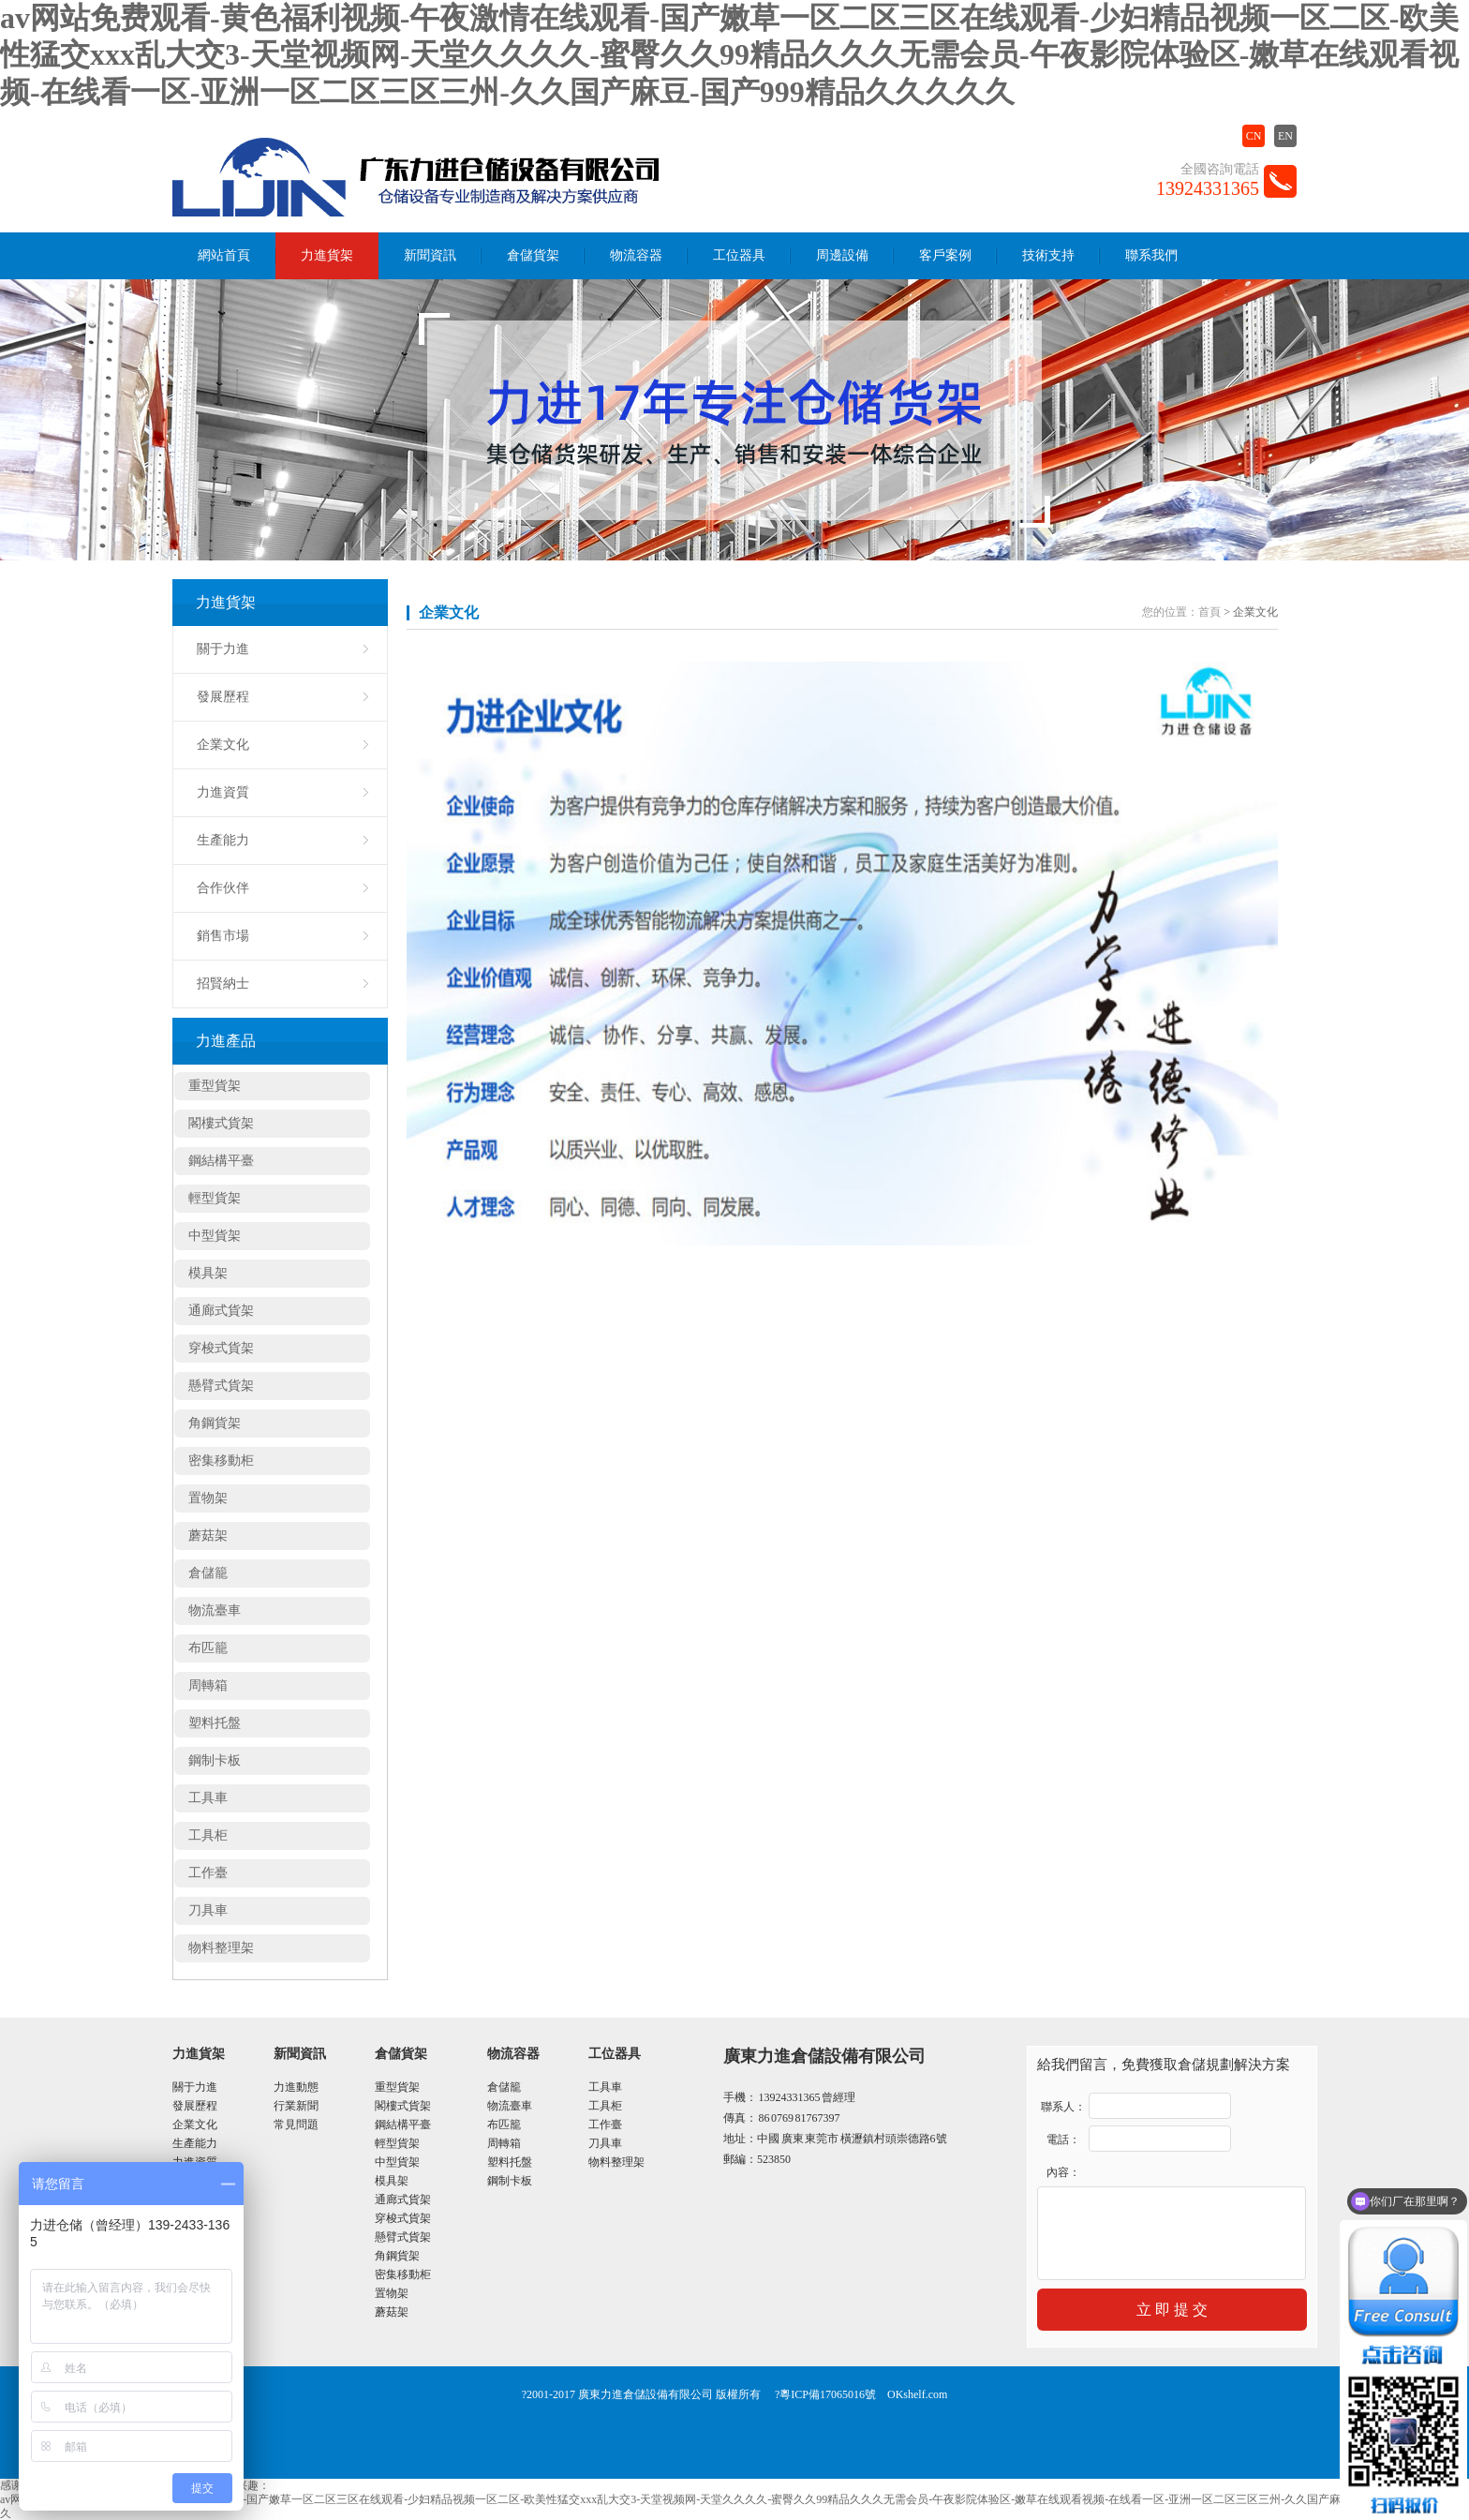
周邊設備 (842, 255)
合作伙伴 (223, 888)
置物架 (208, 1498)
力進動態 (296, 2087)
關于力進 (223, 649)
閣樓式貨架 (221, 1123)
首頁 (1209, 612)
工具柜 (208, 1835)
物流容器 (636, 255)
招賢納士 (223, 984)
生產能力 (223, 840)
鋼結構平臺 (221, 1161)
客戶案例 (945, 255)
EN (1285, 135)
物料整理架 (221, 1948)
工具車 (208, 1798)
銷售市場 (223, 936)
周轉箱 (208, 1685)
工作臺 (208, 1873)
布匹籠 (208, 1648)
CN (1254, 135)
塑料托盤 (214, 1723)
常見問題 (296, 2124)
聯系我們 (1151, 255)
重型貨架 (214, 1086)
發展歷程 (223, 697)
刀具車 (208, 1910)
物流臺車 (214, 1610)
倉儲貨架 (533, 255)
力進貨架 (327, 255)
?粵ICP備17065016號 (825, 2394)
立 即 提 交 (1172, 2310)
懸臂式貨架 (221, 1386)
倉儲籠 (208, 1573)
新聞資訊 (430, 255)
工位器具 (739, 255)
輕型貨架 (214, 1198)
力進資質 (223, 792)
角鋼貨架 (214, 1423)
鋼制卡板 (214, 1760)
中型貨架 (214, 1236)
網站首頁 (224, 255)
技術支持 (1048, 255)
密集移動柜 (221, 1461)
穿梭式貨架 (221, 1348)
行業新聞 (296, 2105)
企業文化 (223, 745)
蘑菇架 (208, 1535)
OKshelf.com (917, 2394)
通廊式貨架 (221, 1311)
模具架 (208, 1273)
